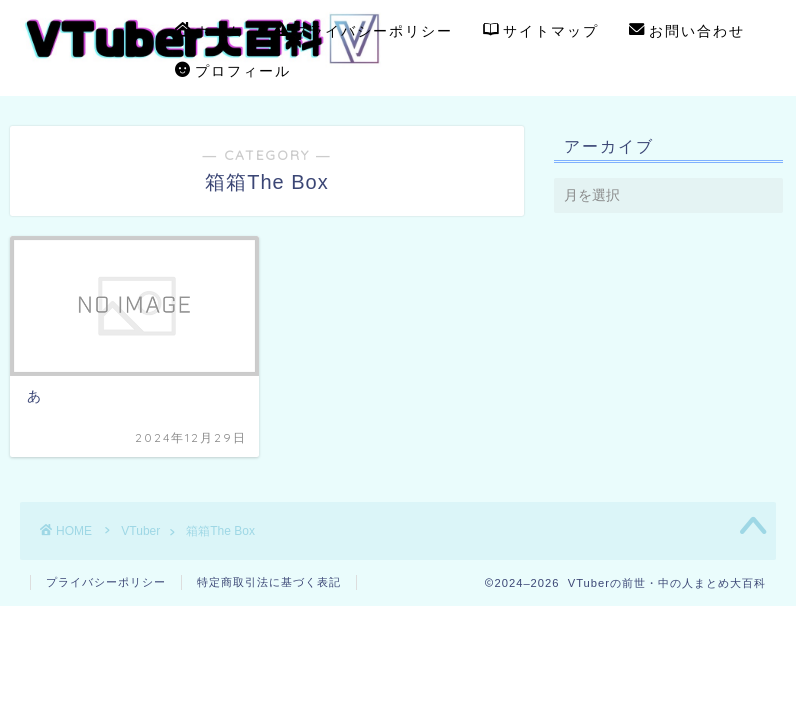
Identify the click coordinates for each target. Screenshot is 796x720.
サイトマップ (541, 32)
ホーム (209, 32)
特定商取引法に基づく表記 (269, 582)
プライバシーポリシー (363, 32)
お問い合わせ (687, 32)
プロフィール (233, 72)
